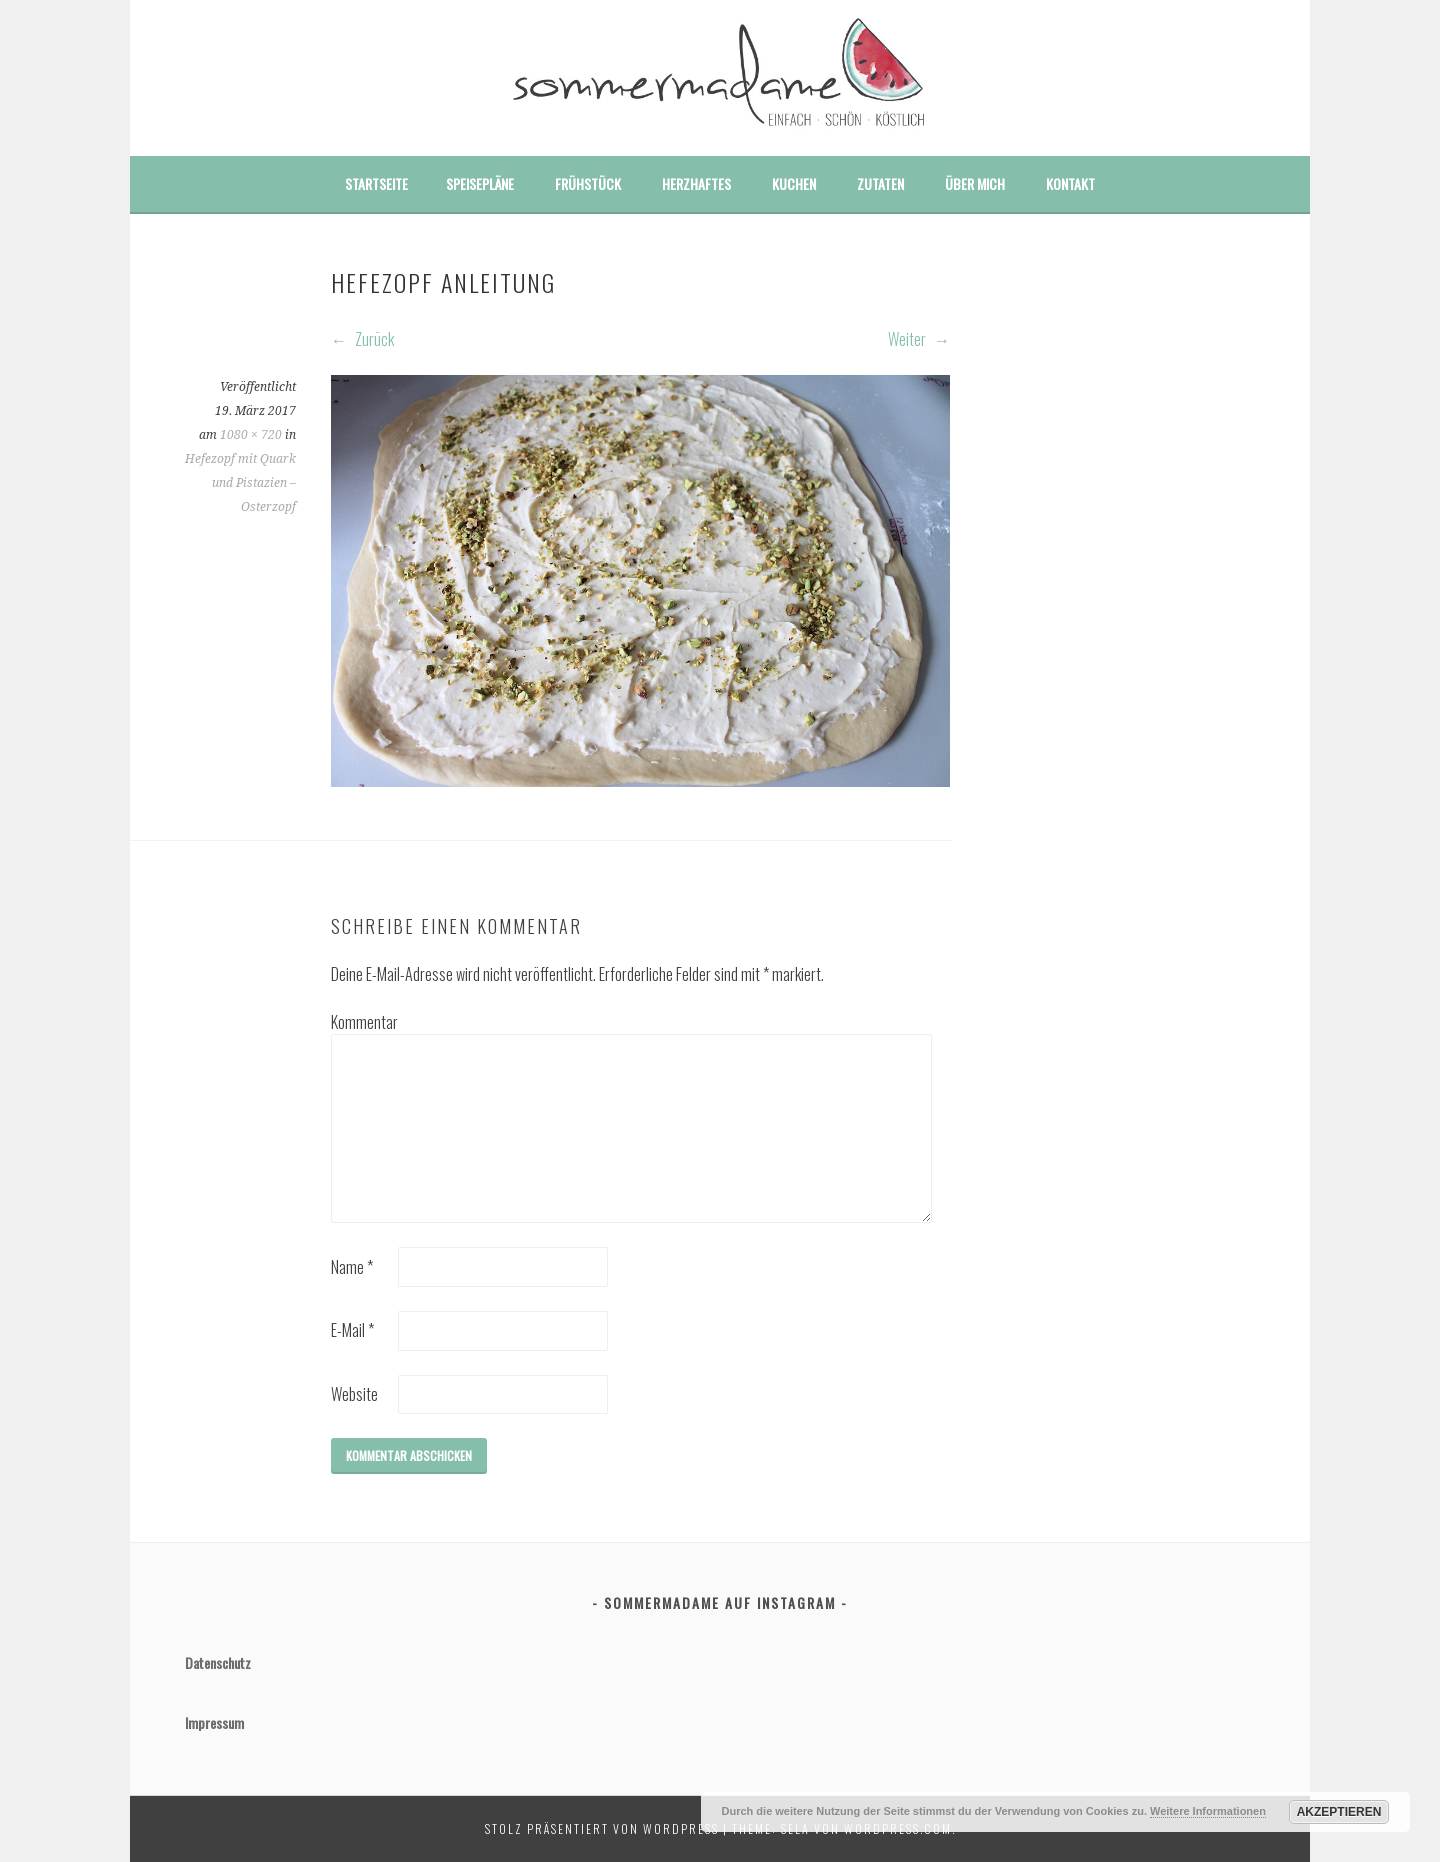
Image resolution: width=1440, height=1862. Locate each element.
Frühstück (588, 183)
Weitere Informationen (1208, 1811)
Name (352, 1267)
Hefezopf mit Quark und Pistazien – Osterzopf (240, 483)
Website (354, 1394)
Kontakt (1070, 183)
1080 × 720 (251, 435)
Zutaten (880, 183)
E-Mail (352, 1330)
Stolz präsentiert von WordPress (602, 1828)
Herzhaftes (696, 183)
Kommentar (363, 1022)
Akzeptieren (1339, 1812)
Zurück (362, 339)
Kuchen (794, 183)
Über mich (975, 183)
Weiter (919, 339)
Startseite (376, 183)
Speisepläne (480, 183)
